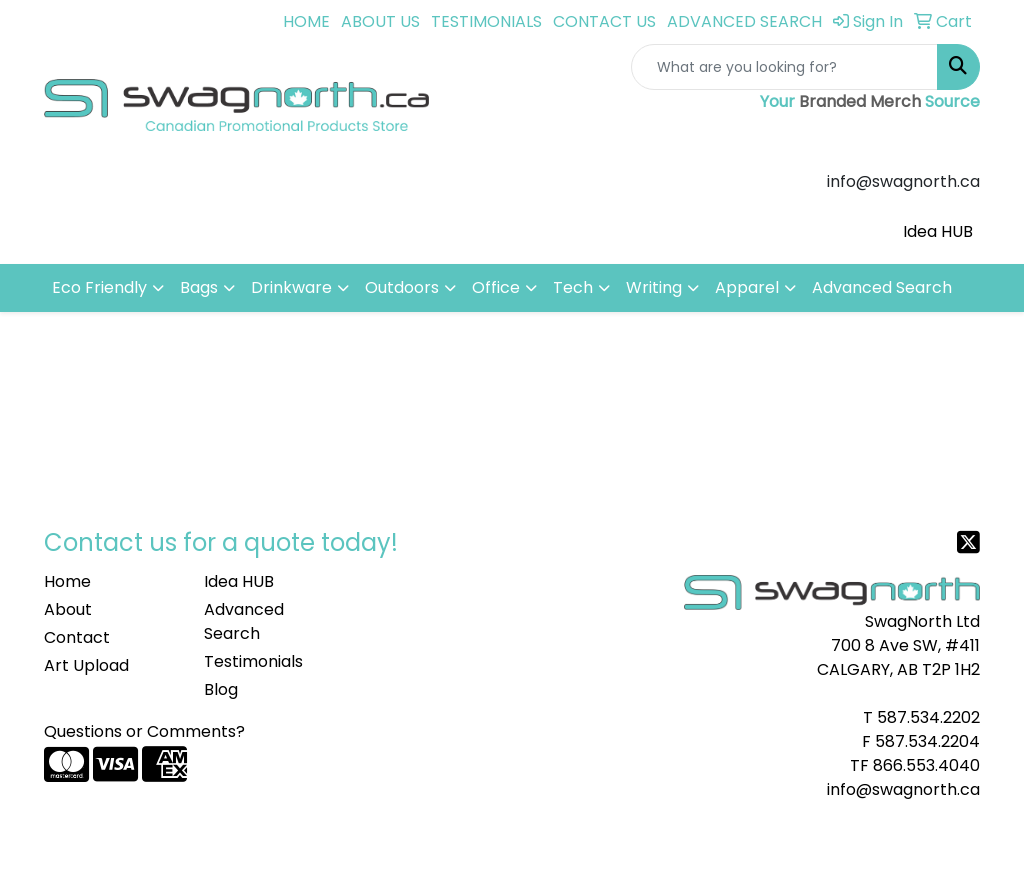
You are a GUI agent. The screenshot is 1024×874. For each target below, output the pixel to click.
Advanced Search (882, 287)
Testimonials (253, 661)
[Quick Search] (784, 67)
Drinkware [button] (291, 287)
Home (67, 581)
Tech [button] (573, 287)
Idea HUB (938, 231)
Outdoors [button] (402, 287)
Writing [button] (654, 287)
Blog (221, 689)
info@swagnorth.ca (903, 789)
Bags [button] (199, 287)
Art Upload (86, 665)
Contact (77, 637)
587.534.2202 (928, 717)
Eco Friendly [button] (99, 287)
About (68, 609)
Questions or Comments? (144, 731)
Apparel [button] (747, 287)
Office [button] (496, 287)
